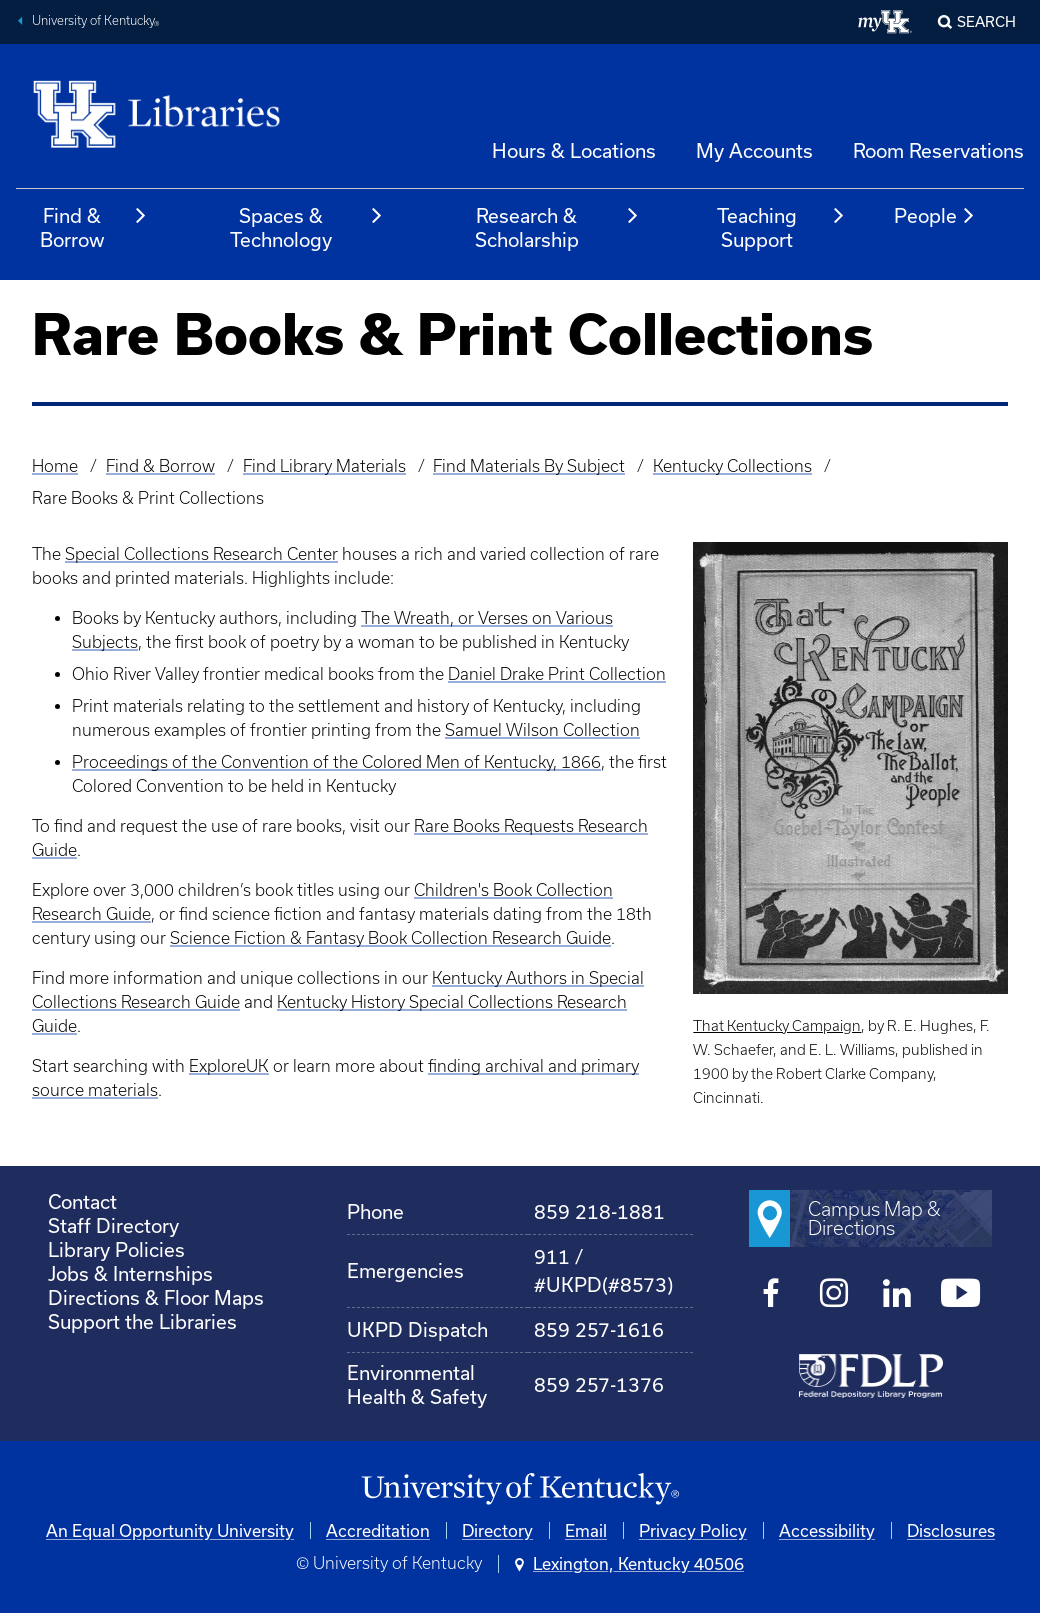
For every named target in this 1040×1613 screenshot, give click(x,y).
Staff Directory (113, 1225)
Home (55, 466)
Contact (82, 1201)
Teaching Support (781, 227)
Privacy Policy (693, 1530)
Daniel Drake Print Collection (557, 674)
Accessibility (827, 1530)
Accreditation (378, 1530)
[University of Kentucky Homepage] (520, 1489)
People (935, 216)
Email (586, 1530)
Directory (497, 1530)
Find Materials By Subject (529, 466)
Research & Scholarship (557, 227)
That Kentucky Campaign (777, 1026)
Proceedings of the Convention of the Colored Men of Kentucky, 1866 (336, 762)
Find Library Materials (324, 466)
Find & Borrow (94, 227)
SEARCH (986, 21)
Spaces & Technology (307, 227)
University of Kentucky (96, 23)
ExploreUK (229, 1066)
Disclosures (951, 1530)
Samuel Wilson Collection (542, 730)
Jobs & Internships (130, 1273)
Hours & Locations (574, 150)
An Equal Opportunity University (170, 1530)
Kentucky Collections (732, 466)
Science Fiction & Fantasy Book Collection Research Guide (390, 938)
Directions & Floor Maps (156, 1297)
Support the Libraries (142, 1321)
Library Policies (116, 1249)
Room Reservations (938, 150)
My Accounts (754, 150)
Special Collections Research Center (201, 554)
